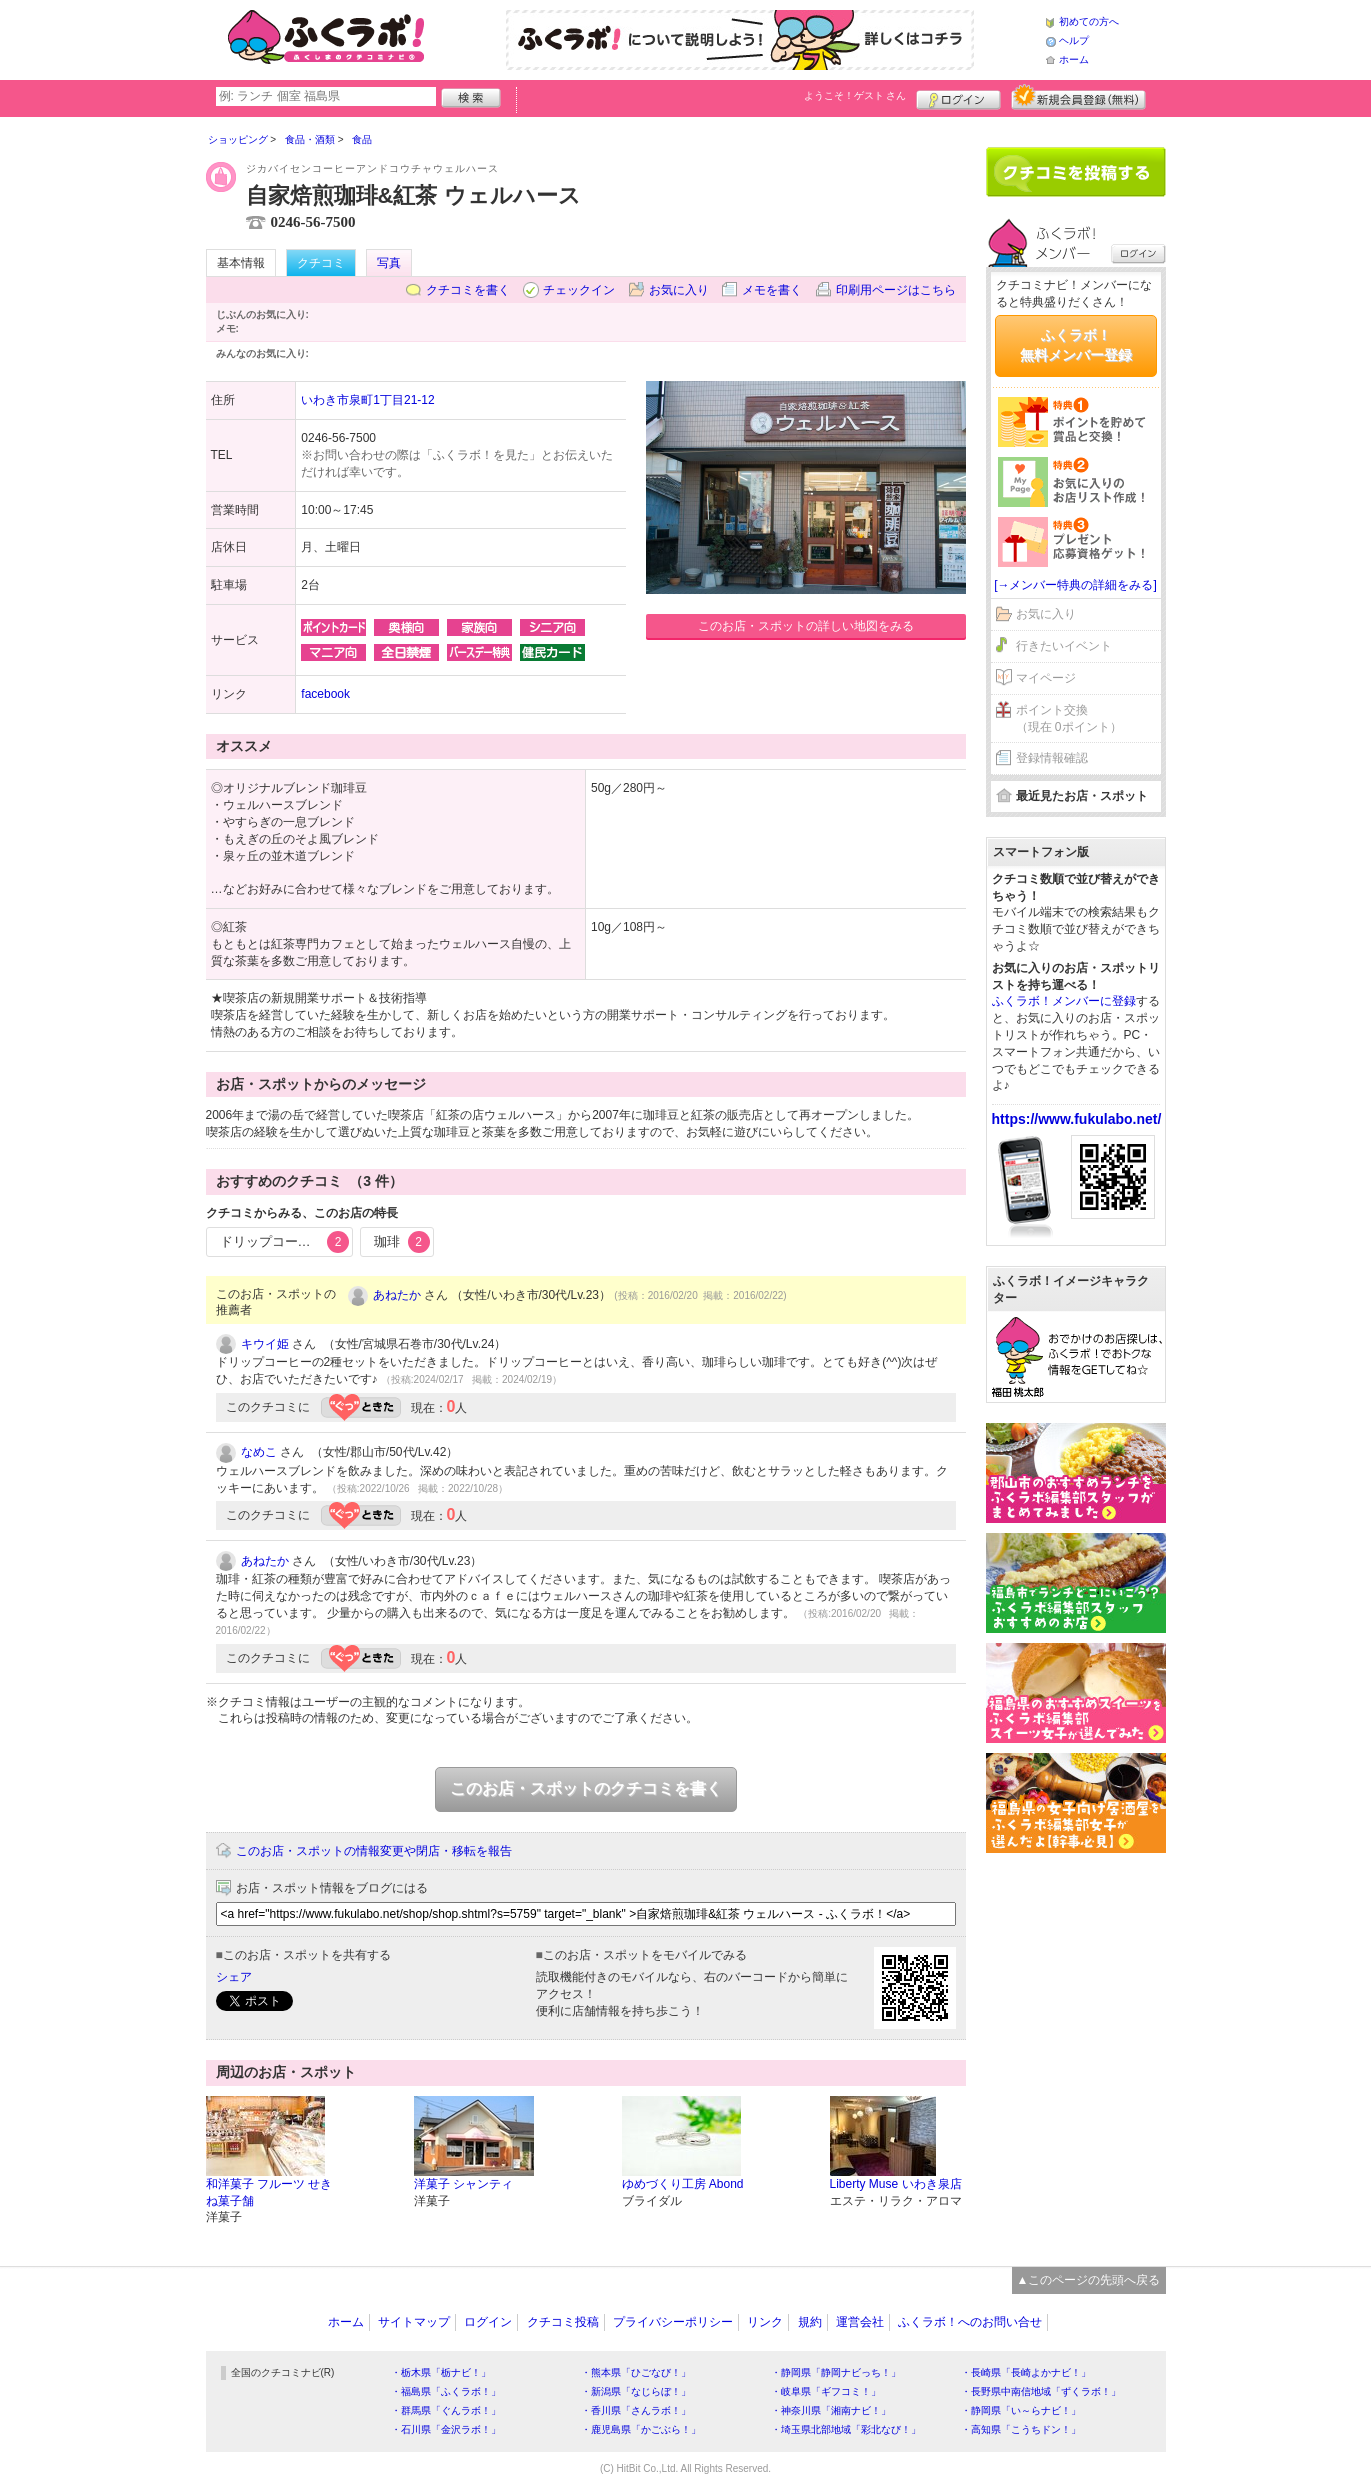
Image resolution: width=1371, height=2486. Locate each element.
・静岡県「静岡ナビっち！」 (836, 2372)
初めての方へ (1089, 21)
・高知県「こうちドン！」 (1021, 2429)
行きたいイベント (1064, 646)
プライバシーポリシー (673, 2322)
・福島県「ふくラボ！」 (446, 2391)
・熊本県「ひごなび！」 (636, 2372)
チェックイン (579, 290)
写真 (389, 263)
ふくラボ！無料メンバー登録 (1076, 345)
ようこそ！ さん (855, 95)
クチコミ (321, 263)
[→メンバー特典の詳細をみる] (1075, 585)
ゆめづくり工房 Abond (683, 2184)
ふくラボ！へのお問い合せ (970, 2322)
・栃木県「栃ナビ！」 (441, 2372)
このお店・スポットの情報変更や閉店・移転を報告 (374, 1851)
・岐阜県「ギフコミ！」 (826, 2391)
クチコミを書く (468, 290)
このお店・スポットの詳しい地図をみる (806, 626)
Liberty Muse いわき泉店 (896, 2184)
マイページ (1046, 678)
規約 (810, 2322)
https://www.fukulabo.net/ (1077, 1119)
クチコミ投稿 (563, 2322)
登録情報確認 (1052, 758)
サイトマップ (414, 2322)
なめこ (259, 1452)
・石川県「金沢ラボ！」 (446, 2429)
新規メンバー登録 (1078, 97)
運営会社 (860, 2322)
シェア (234, 1977)
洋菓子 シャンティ (463, 2184)
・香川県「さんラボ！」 (636, 2410)
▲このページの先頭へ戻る (1089, 2280)
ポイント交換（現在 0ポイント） (1069, 718)
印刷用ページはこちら (896, 290)
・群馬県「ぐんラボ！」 (446, 2410)
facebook (325, 694)
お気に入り (679, 290)
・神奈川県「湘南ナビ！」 (831, 2410)
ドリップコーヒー (285, 1242)
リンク (765, 2322)
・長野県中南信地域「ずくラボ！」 (1041, 2391)
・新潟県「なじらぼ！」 (636, 2391)
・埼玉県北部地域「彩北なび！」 (846, 2429)
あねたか (397, 1295)
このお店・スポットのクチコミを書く (586, 1788)
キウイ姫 (265, 1344)
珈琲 (402, 1242)
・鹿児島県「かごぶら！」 (641, 2429)
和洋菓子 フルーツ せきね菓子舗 (269, 2192)
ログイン (958, 97)
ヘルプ (1074, 40)
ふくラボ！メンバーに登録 (1064, 1001)
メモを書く (772, 290)
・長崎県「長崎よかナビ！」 (1026, 2372)
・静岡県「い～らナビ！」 (1021, 2410)
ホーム (1074, 59)
